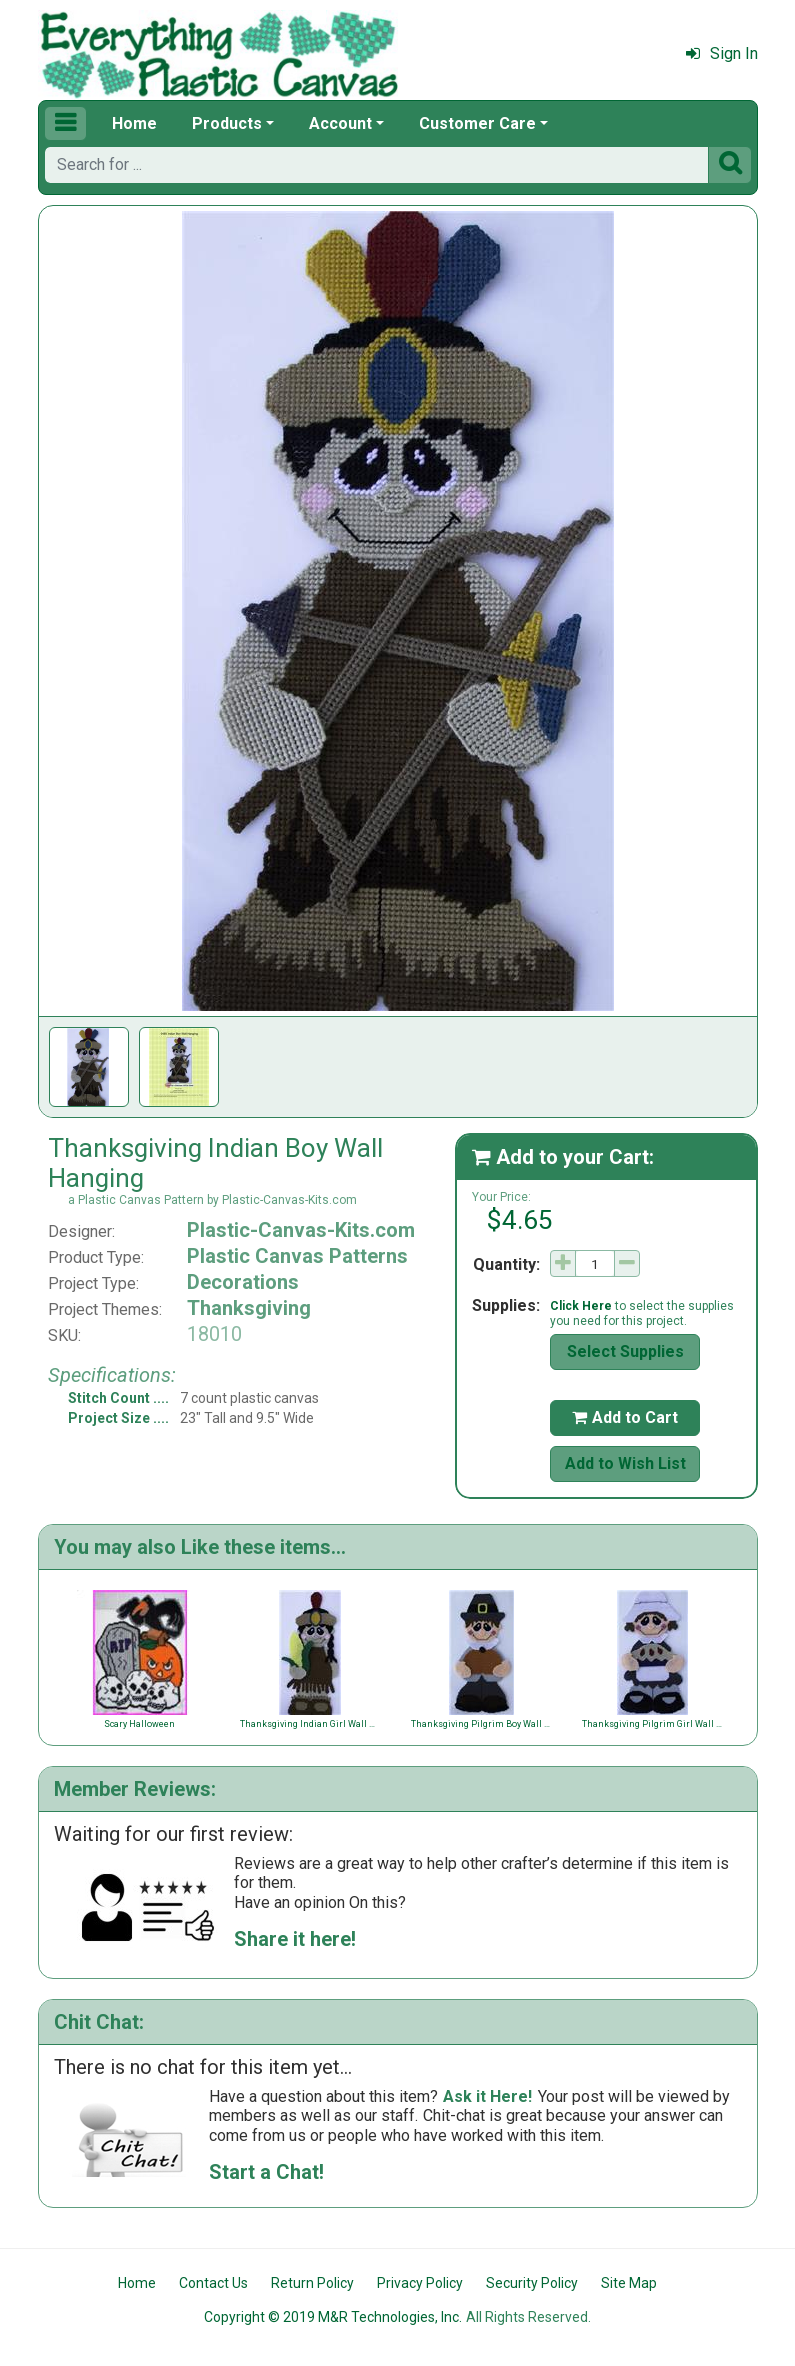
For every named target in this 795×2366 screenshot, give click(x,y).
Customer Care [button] (477, 123)
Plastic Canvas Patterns (297, 1256)
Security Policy (532, 2283)
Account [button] (340, 123)
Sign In (722, 53)
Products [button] (227, 123)
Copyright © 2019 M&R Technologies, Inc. (333, 2317)
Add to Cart (625, 1417)
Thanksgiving (249, 1308)
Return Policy (312, 2283)
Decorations (243, 1282)
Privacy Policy (420, 2283)
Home (134, 123)
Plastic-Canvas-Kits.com (301, 1230)
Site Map (629, 2283)
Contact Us (213, 2283)
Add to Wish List (625, 1463)
